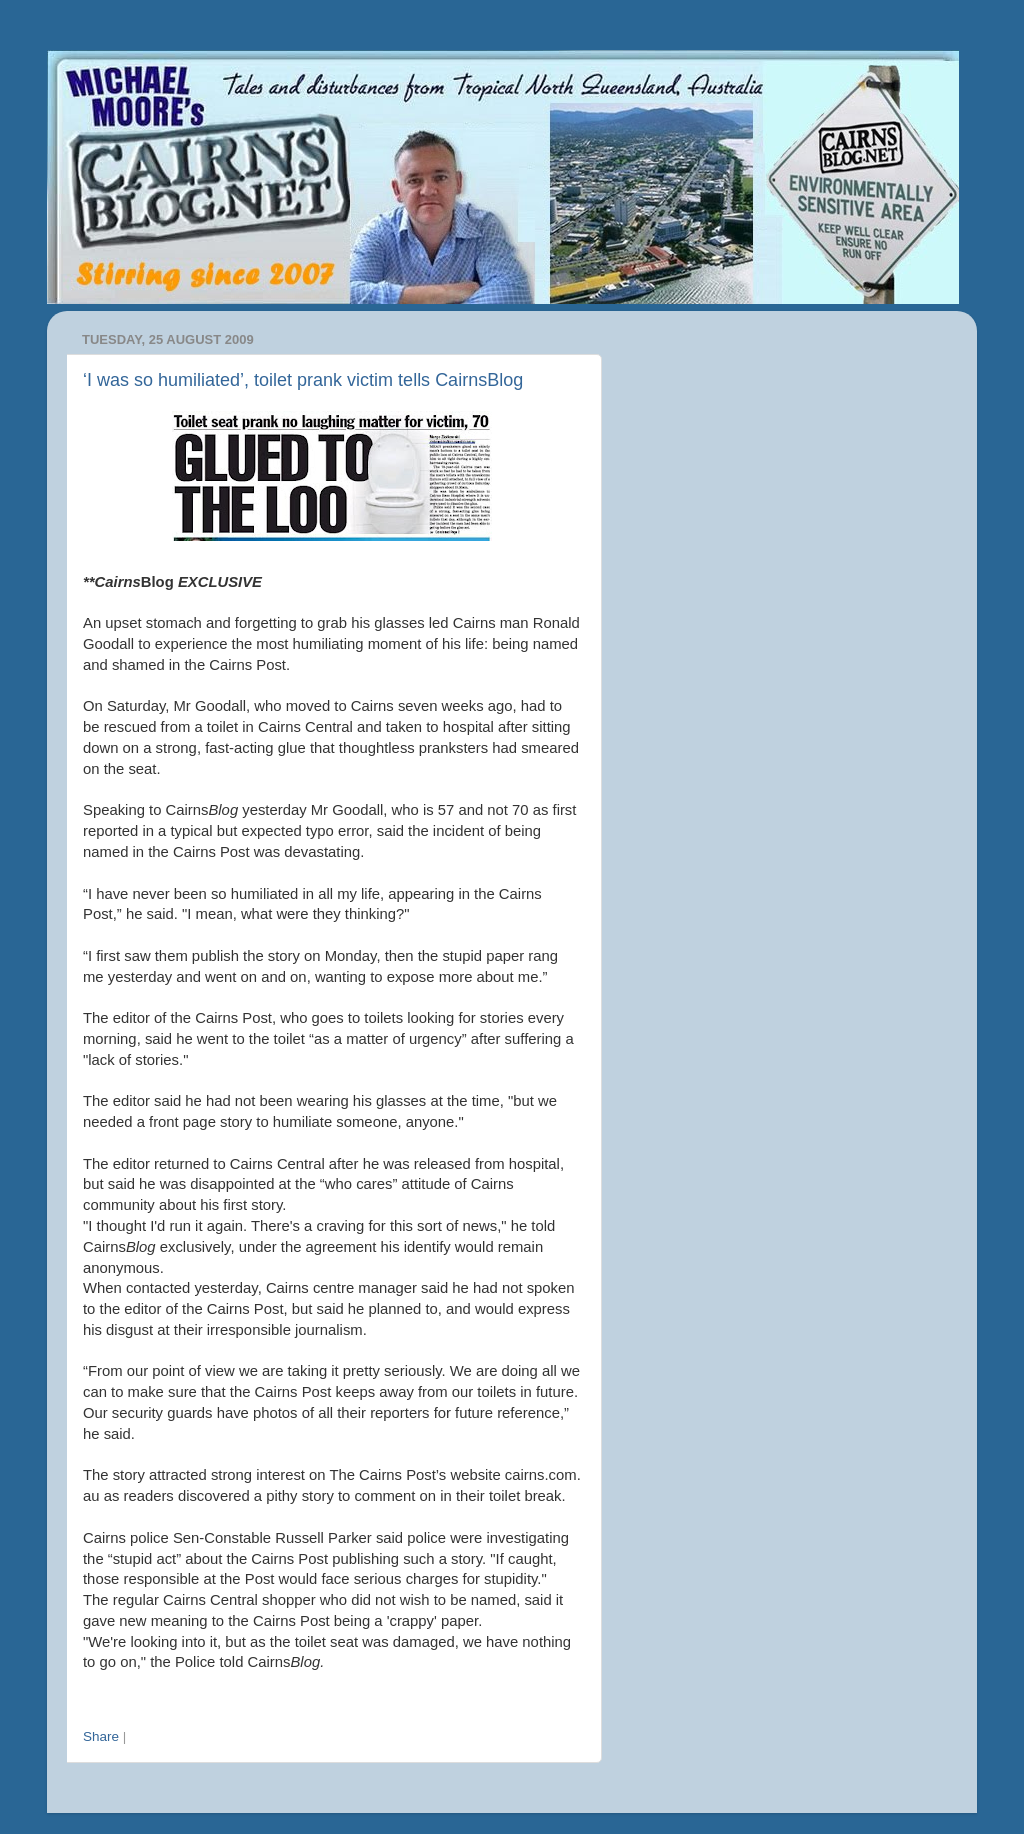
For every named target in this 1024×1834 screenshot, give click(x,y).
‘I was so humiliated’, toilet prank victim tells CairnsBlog (303, 380)
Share (101, 1736)
